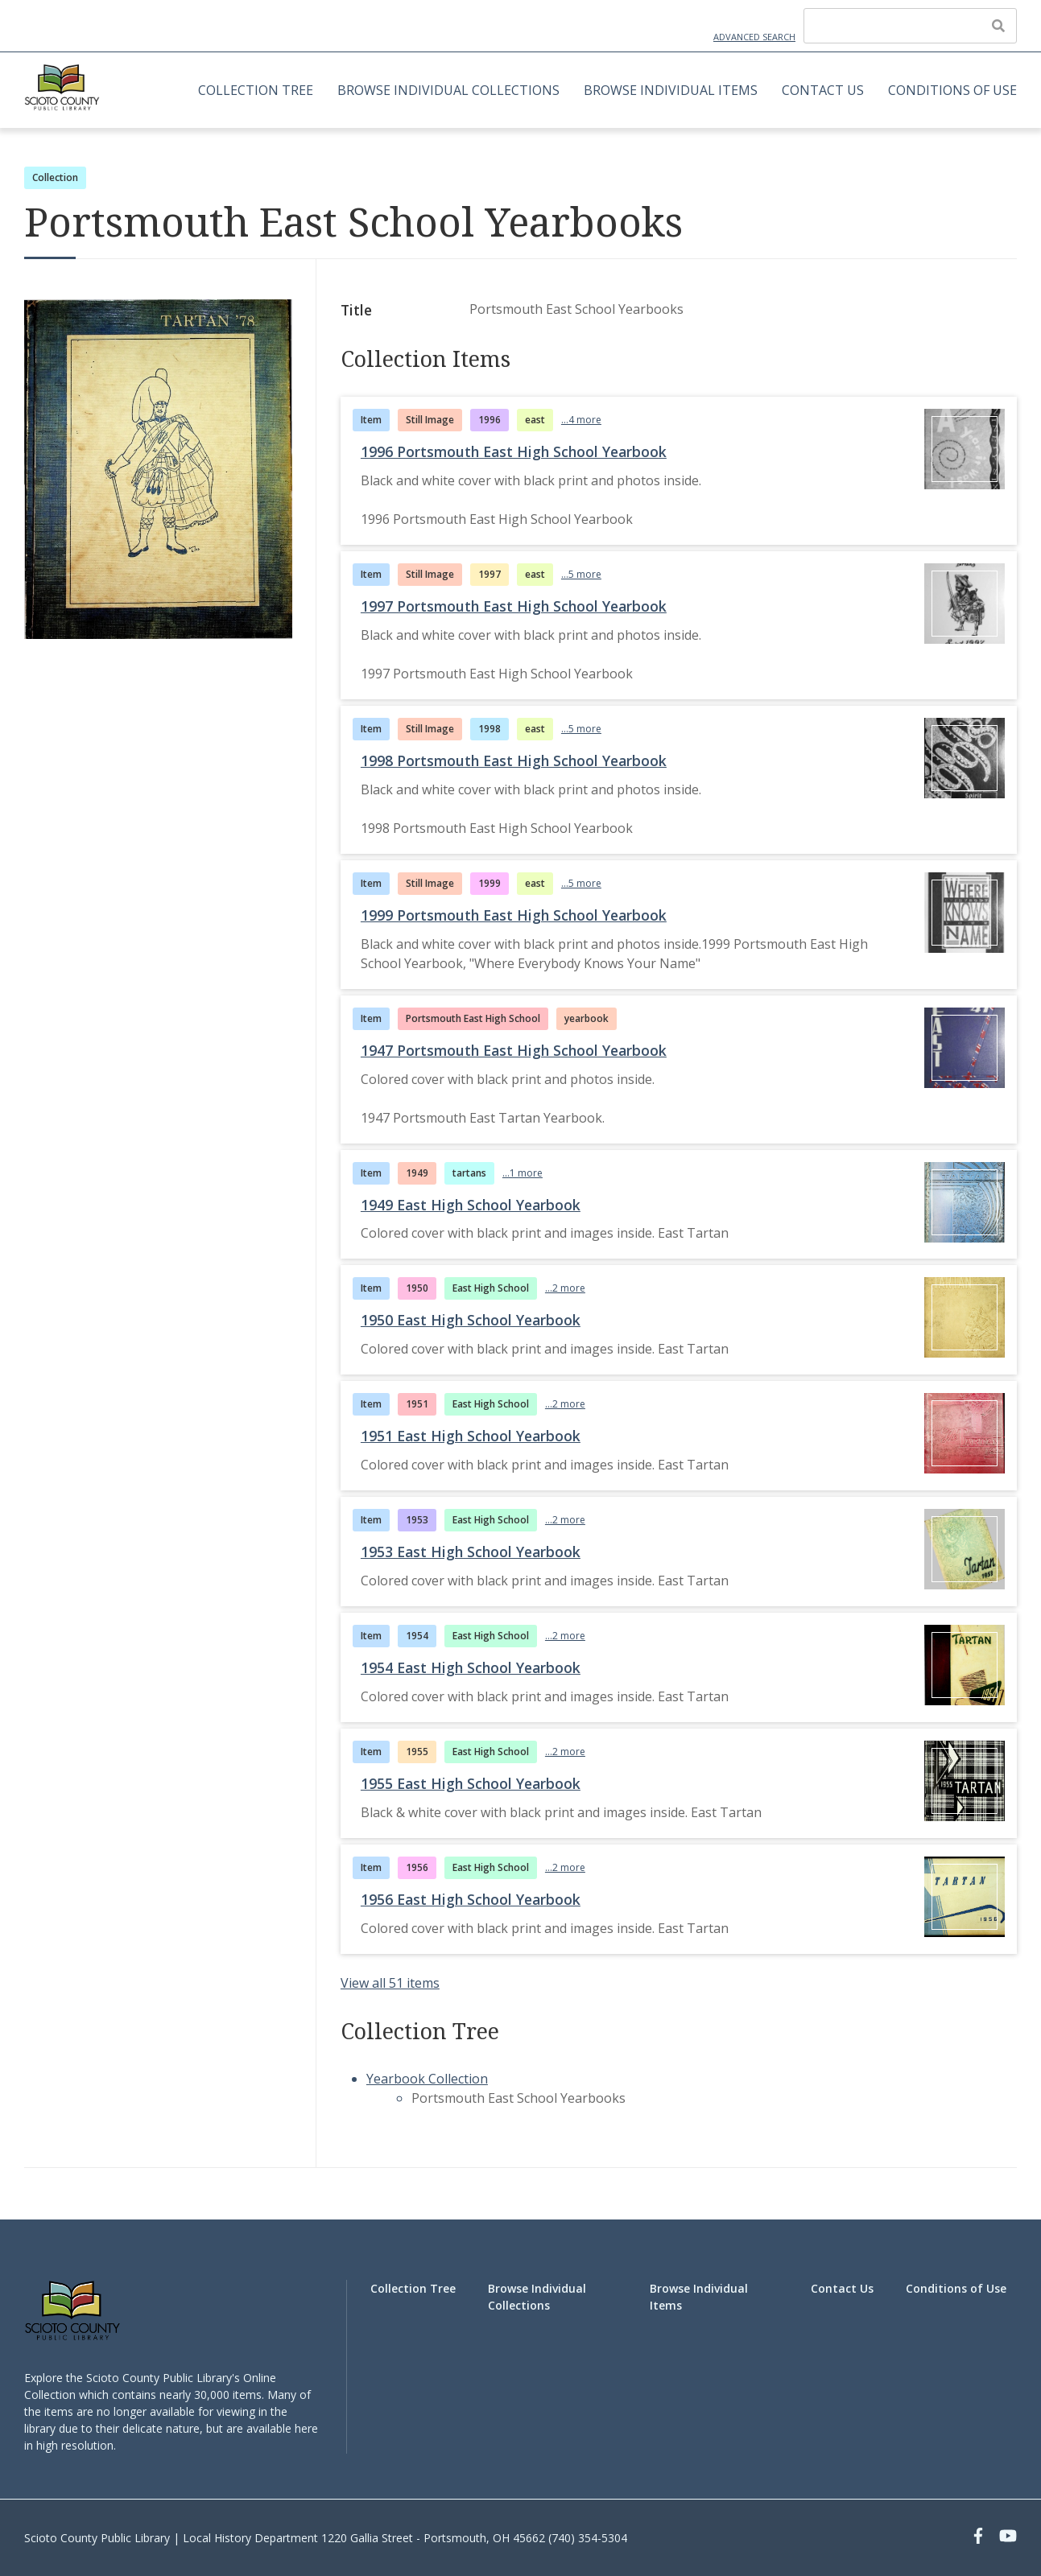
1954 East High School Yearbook (470, 1667)
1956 (417, 1867)
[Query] (910, 25)
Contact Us (823, 90)
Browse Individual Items (671, 90)
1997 (489, 574)
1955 (417, 1751)
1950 (417, 1288)
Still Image (430, 420)
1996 (489, 420)
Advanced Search (754, 37)
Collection (55, 177)
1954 (417, 1635)
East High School (490, 1288)
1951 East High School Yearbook (470, 1435)
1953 (417, 1520)
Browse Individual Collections (448, 90)
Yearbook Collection (427, 2079)
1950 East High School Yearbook (470, 1319)
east (535, 420)
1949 (417, 1173)
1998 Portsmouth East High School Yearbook (514, 760)
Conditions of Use (952, 90)
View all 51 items (390, 1983)
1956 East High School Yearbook (470, 1899)
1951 (417, 1404)
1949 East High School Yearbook (470, 1204)
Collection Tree (255, 90)
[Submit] (998, 25)
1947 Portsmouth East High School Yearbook (514, 1050)
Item (371, 420)
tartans (469, 1173)
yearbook (586, 1018)
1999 (489, 883)
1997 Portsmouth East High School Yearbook (514, 606)
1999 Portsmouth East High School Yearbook (514, 915)
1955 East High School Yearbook (470, 1783)
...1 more (522, 1173)
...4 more (581, 420)
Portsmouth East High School (473, 1018)
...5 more (581, 574)
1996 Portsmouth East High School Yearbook (514, 451)
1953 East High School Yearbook (470, 1551)
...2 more (565, 1288)
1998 (489, 729)
